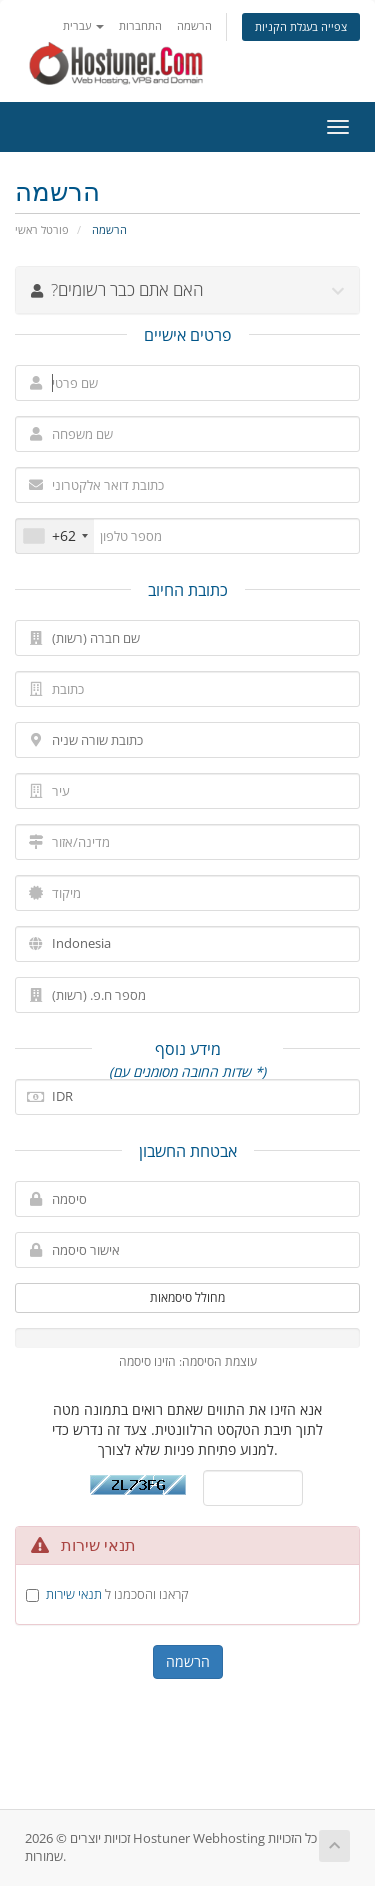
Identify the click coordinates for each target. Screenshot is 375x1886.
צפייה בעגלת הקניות (301, 26)
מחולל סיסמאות (187, 1297)
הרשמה (194, 25)
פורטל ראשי (42, 229)
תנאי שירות (74, 1594)
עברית (83, 25)
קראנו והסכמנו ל (117, 1594)
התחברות (140, 25)
